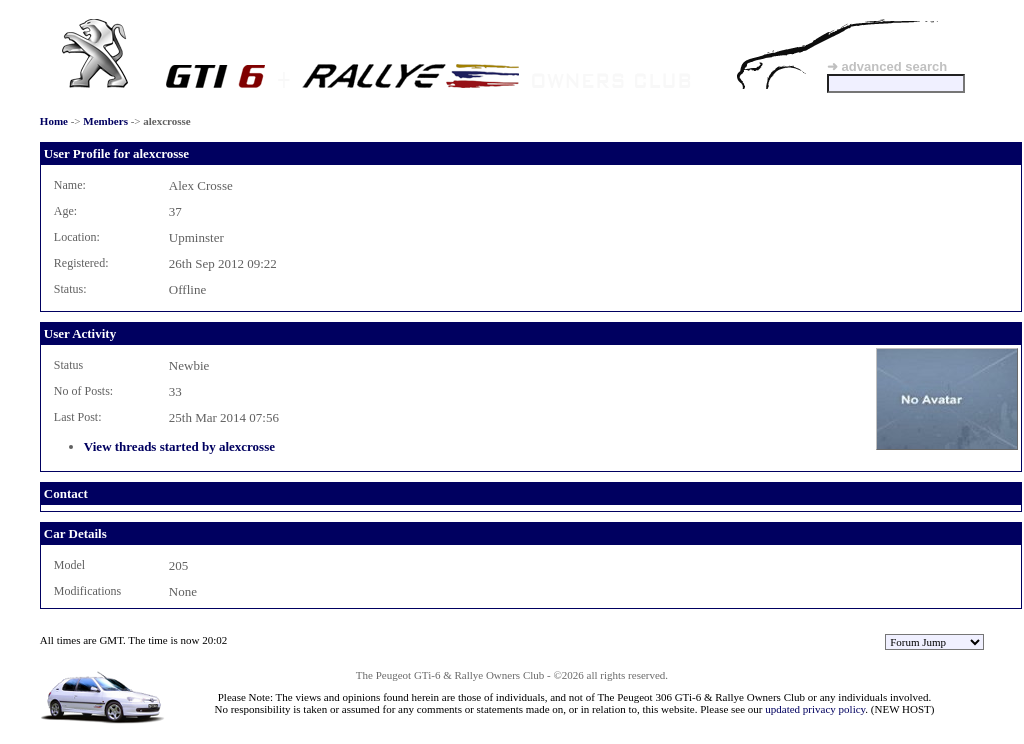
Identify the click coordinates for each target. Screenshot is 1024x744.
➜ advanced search (887, 66)
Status (68, 365)
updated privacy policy (815, 709)
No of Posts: (83, 391)
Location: (77, 237)
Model (69, 565)
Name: (70, 185)
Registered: (81, 263)
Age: (65, 211)
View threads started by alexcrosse (179, 446)
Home (54, 121)
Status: (70, 289)
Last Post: (78, 417)
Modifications (87, 591)
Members (105, 121)
